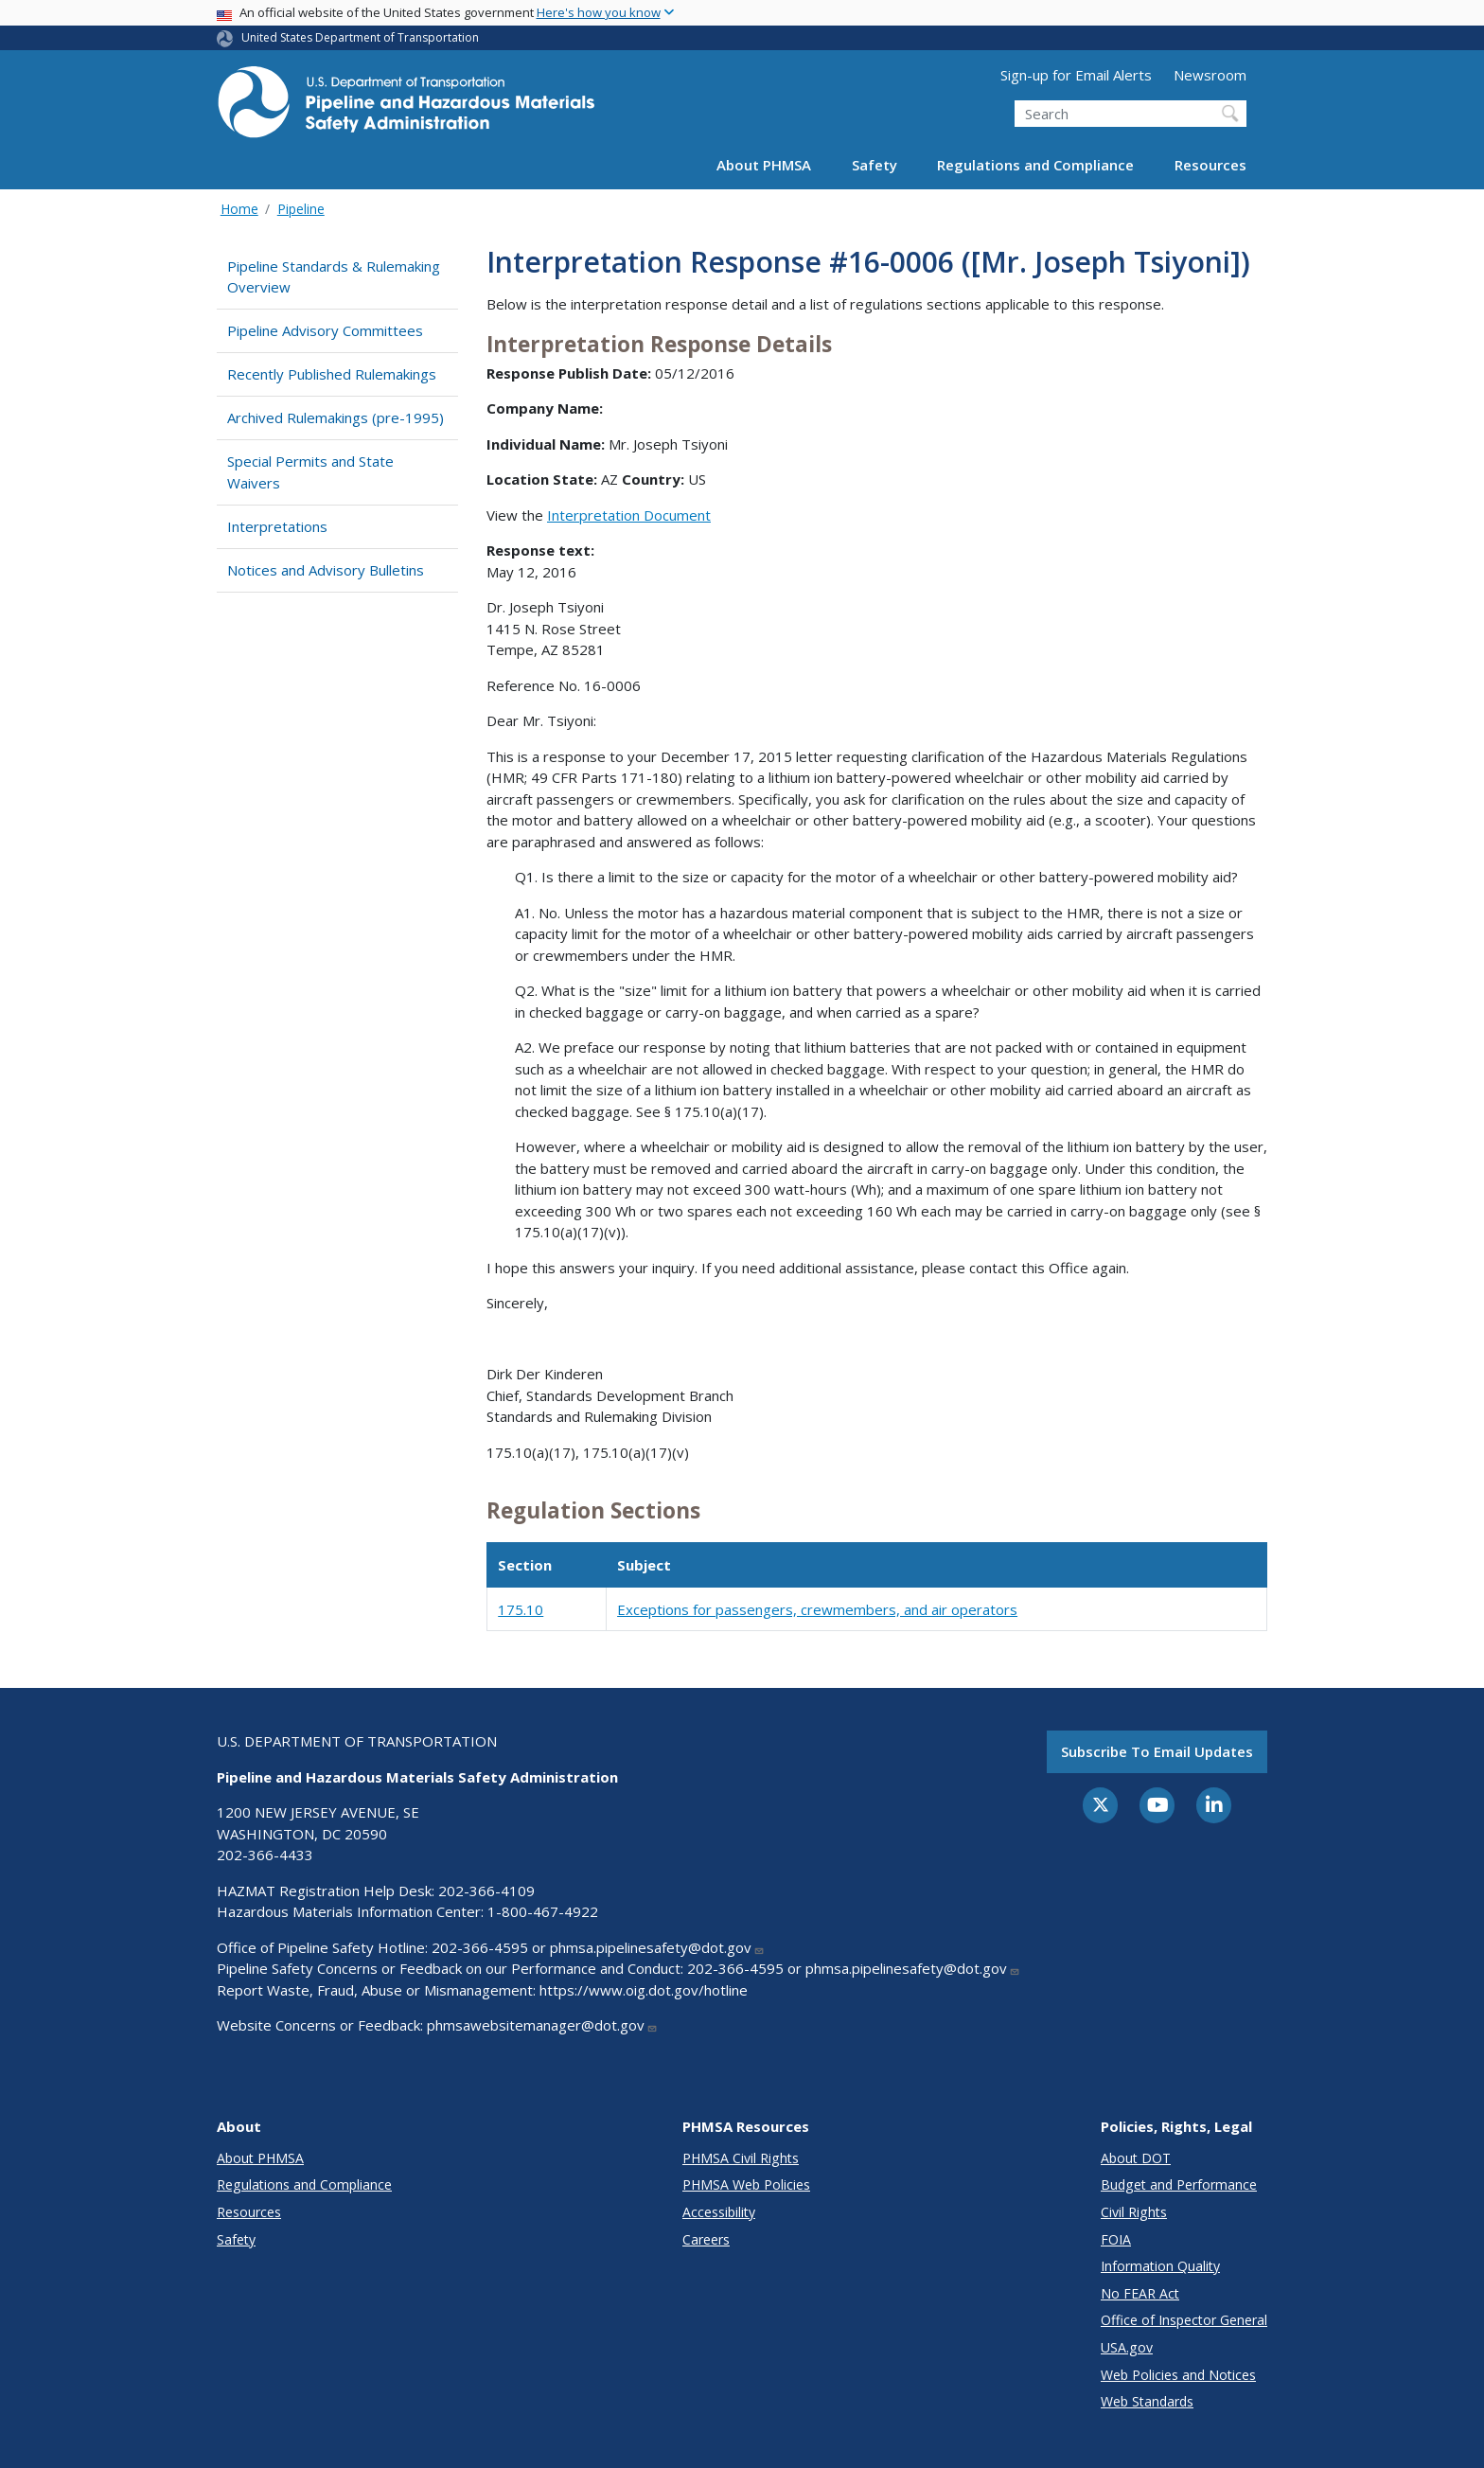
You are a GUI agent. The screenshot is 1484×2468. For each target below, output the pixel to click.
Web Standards (1147, 2401)
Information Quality (1160, 2266)
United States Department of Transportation (360, 37)
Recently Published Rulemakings (331, 373)
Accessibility (718, 2212)
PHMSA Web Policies (746, 2184)
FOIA (1116, 2239)
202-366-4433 (265, 1854)
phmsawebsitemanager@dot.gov (542, 2024)
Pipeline (301, 209)
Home (239, 209)
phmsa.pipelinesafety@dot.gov (657, 1947)
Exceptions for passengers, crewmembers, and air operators (817, 1609)
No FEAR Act (1140, 2293)
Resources (1210, 164)
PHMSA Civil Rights (740, 2158)
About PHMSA (763, 164)
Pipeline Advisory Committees (325, 330)
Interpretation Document (629, 515)
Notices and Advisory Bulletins (325, 569)
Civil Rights (1134, 2212)
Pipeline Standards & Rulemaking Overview (333, 277)
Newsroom (1210, 74)
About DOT (1136, 2158)
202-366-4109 (486, 1890)
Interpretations (277, 526)
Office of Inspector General (1184, 2320)
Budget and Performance (1179, 2184)
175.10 (520, 1609)
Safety (874, 164)
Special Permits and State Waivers (310, 472)
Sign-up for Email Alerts (1076, 74)
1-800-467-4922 (542, 1911)
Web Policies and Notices (1178, 2375)
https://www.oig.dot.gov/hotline (643, 1989)
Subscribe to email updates (1157, 1751)
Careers (706, 2239)
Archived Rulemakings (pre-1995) (335, 417)
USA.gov (1127, 2347)
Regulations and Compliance (1035, 164)
